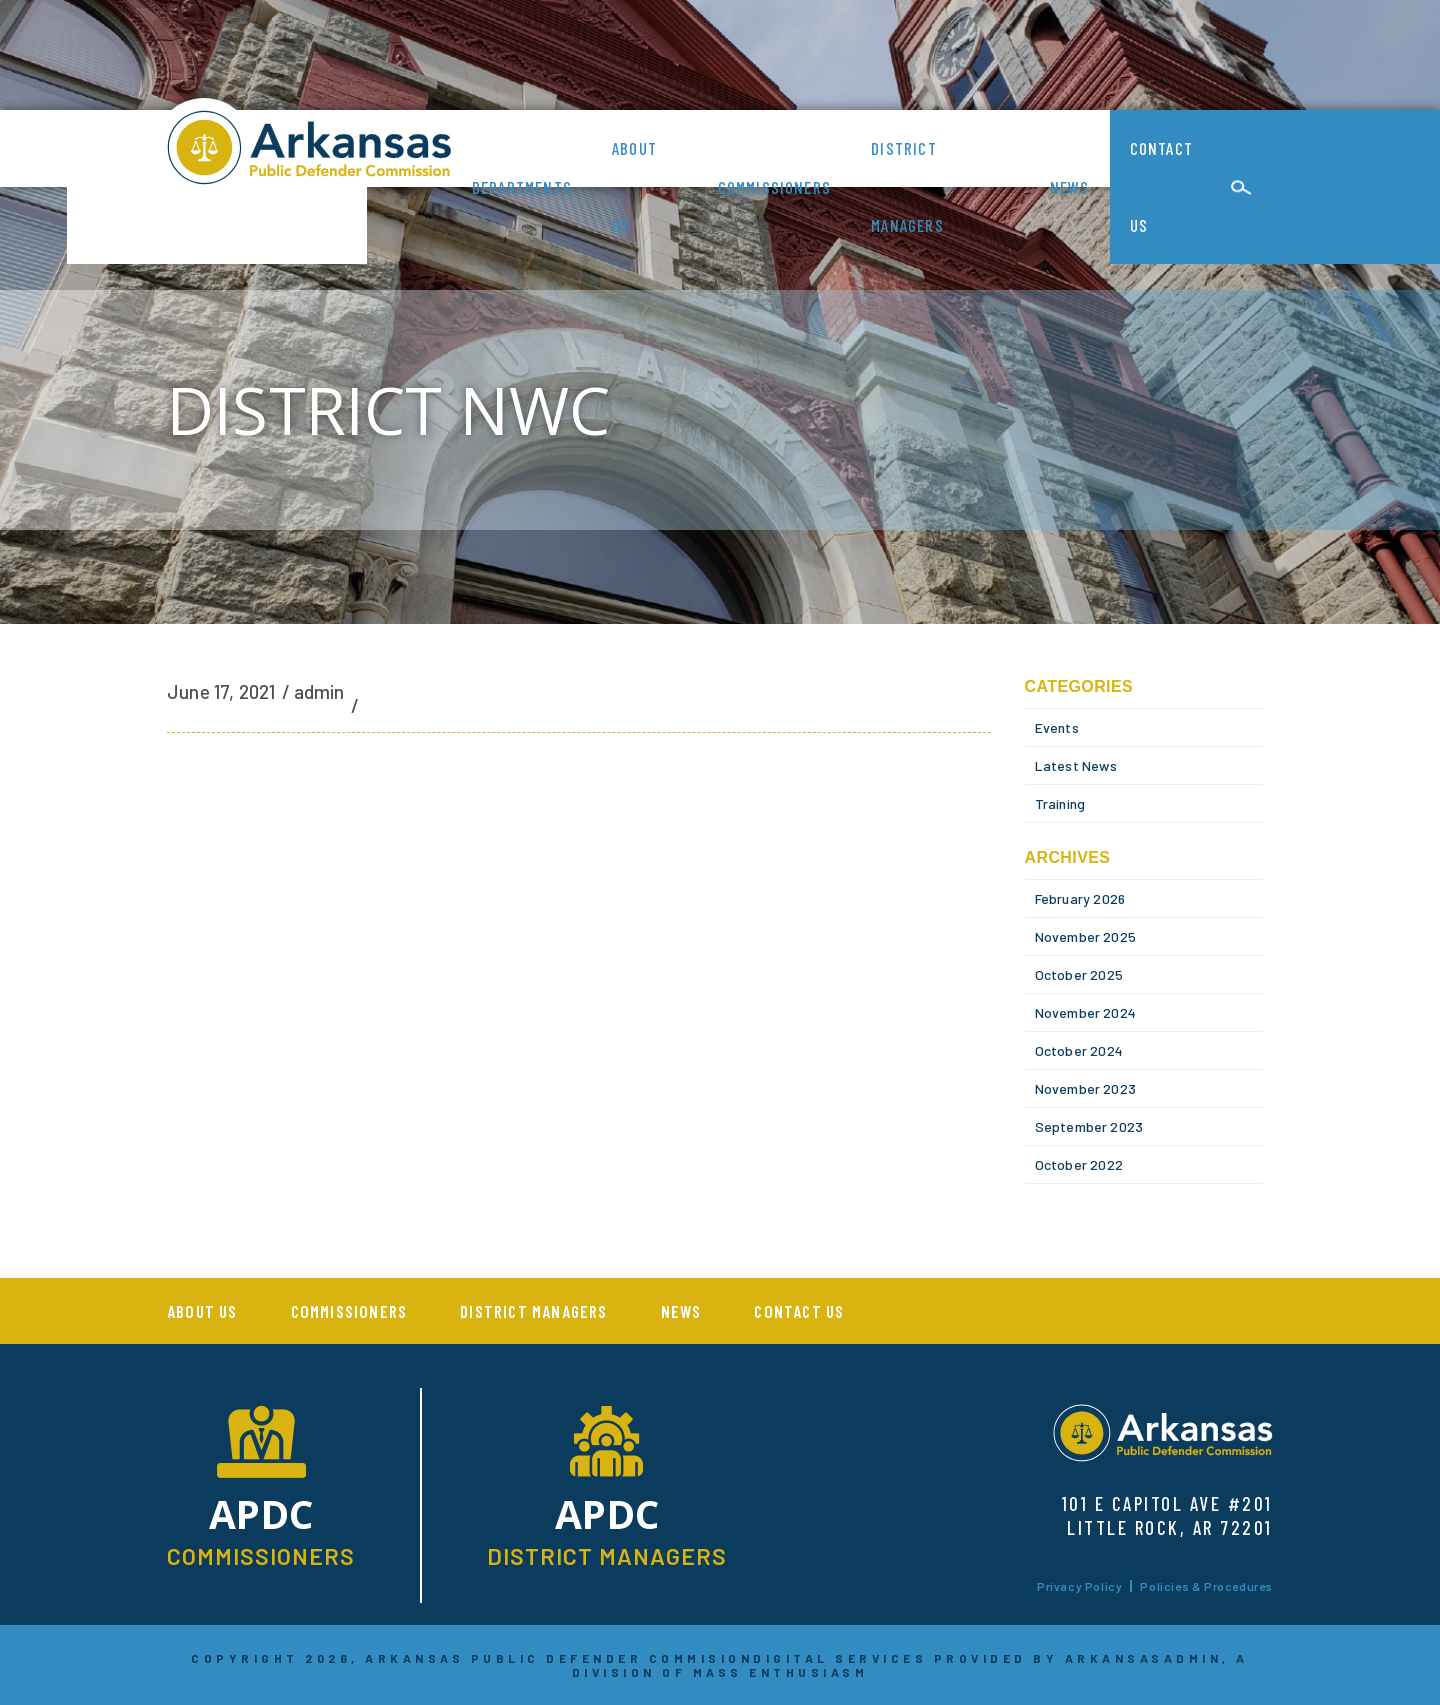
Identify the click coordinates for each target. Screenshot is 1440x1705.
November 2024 (1086, 1012)
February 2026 (1080, 898)
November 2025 (1086, 936)
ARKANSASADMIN (1144, 1658)
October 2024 (1079, 1050)
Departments (522, 187)
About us (634, 186)
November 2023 (1086, 1088)
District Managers (907, 186)
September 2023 (1089, 1126)
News (1070, 187)
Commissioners (775, 187)
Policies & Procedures (1206, 1586)
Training (1060, 803)
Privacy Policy (1079, 1586)
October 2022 (1079, 1164)
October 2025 (1079, 974)
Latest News (1076, 765)
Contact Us (1161, 186)
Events (1057, 727)
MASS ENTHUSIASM (781, 1672)
